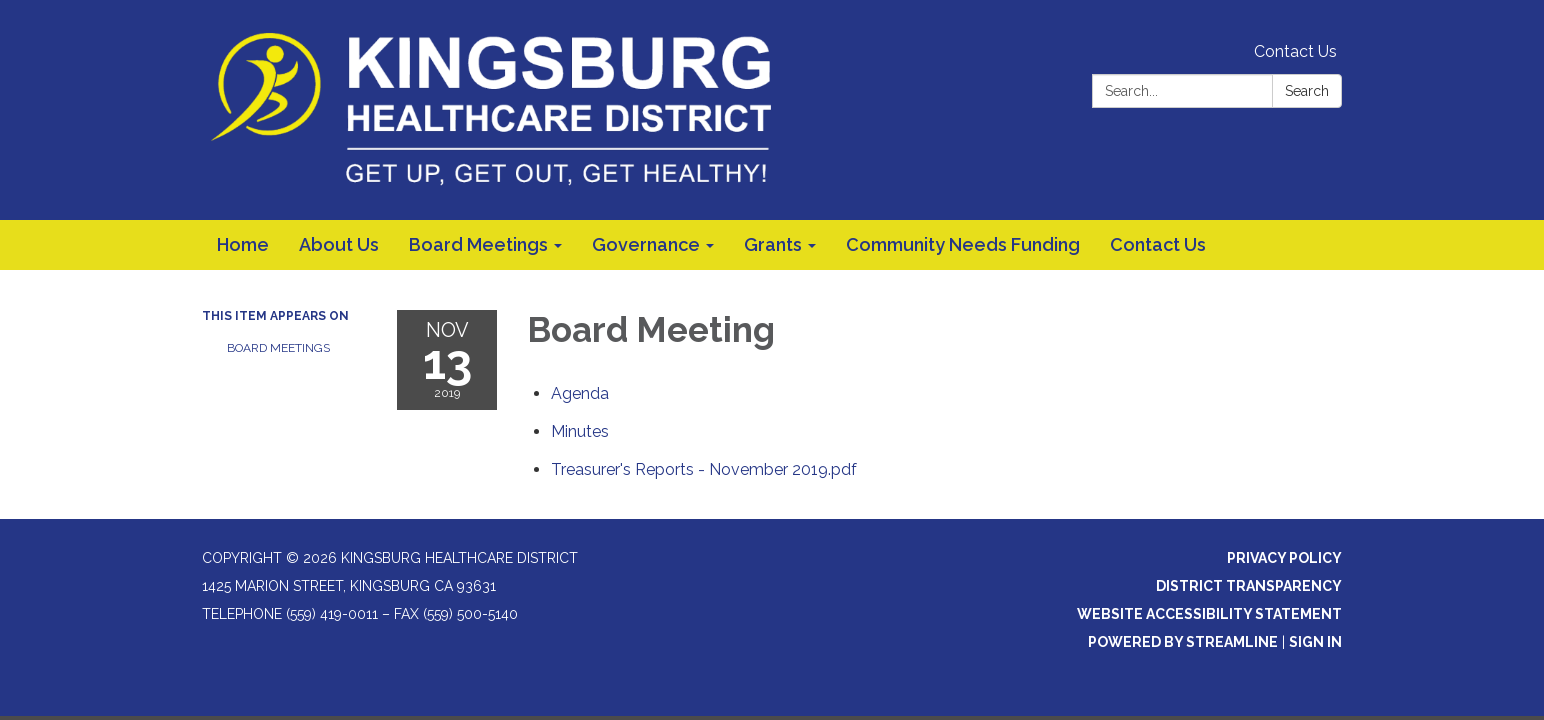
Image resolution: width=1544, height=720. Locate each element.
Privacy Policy (1284, 558)
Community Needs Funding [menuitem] (963, 244)
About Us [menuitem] (339, 244)
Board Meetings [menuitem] (478, 244)
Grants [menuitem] (773, 244)
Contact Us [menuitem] (1158, 244)
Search (1307, 91)
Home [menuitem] (243, 244)
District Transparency (1249, 586)
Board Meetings (278, 348)
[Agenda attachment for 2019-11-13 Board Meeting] (580, 393)
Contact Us (1295, 51)
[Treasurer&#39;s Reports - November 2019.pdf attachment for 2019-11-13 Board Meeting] (704, 469)
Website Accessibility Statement (1209, 614)
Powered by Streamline (1183, 642)
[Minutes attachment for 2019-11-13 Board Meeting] (580, 431)
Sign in (1315, 642)
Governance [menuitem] (646, 244)
